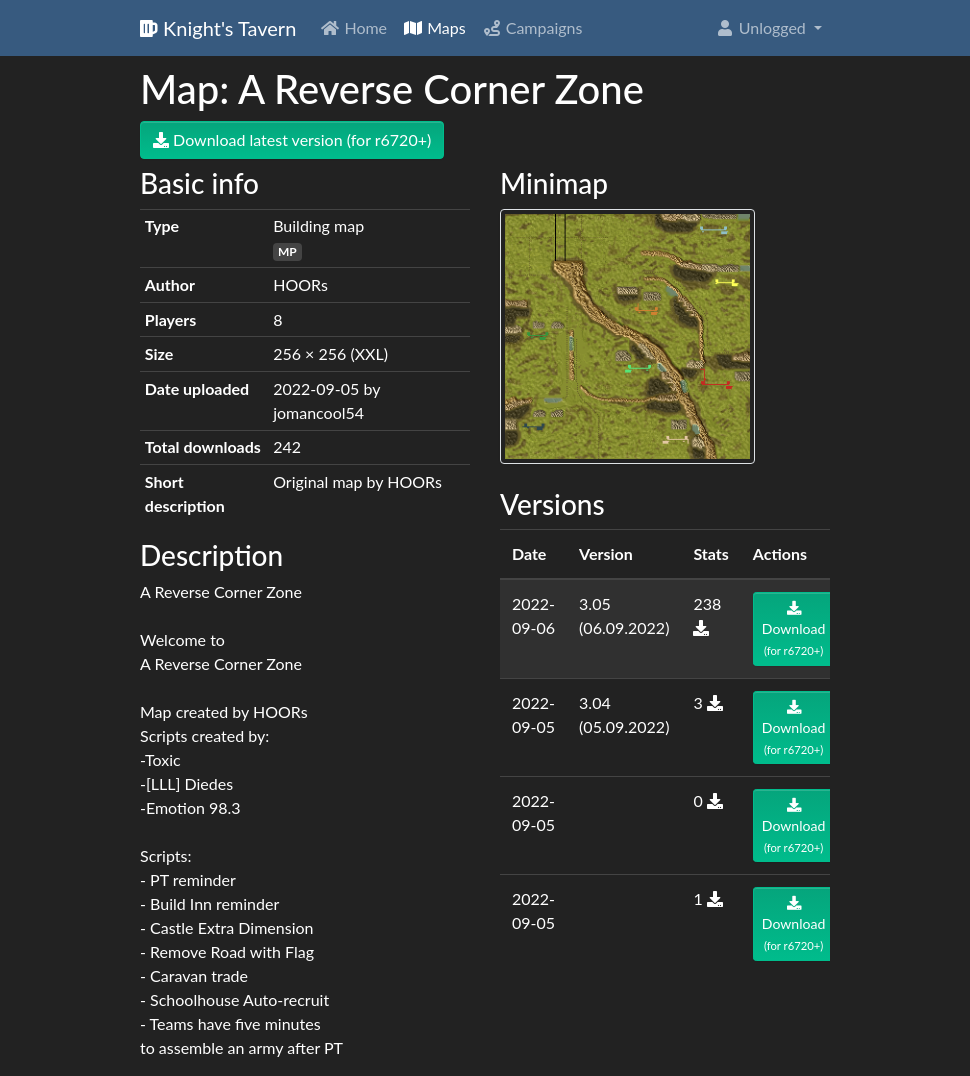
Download (794, 629)
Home (353, 27)
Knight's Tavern (218, 28)
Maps (434, 27)
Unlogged (762, 27)
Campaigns (532, 27)
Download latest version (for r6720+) (292, 139)
